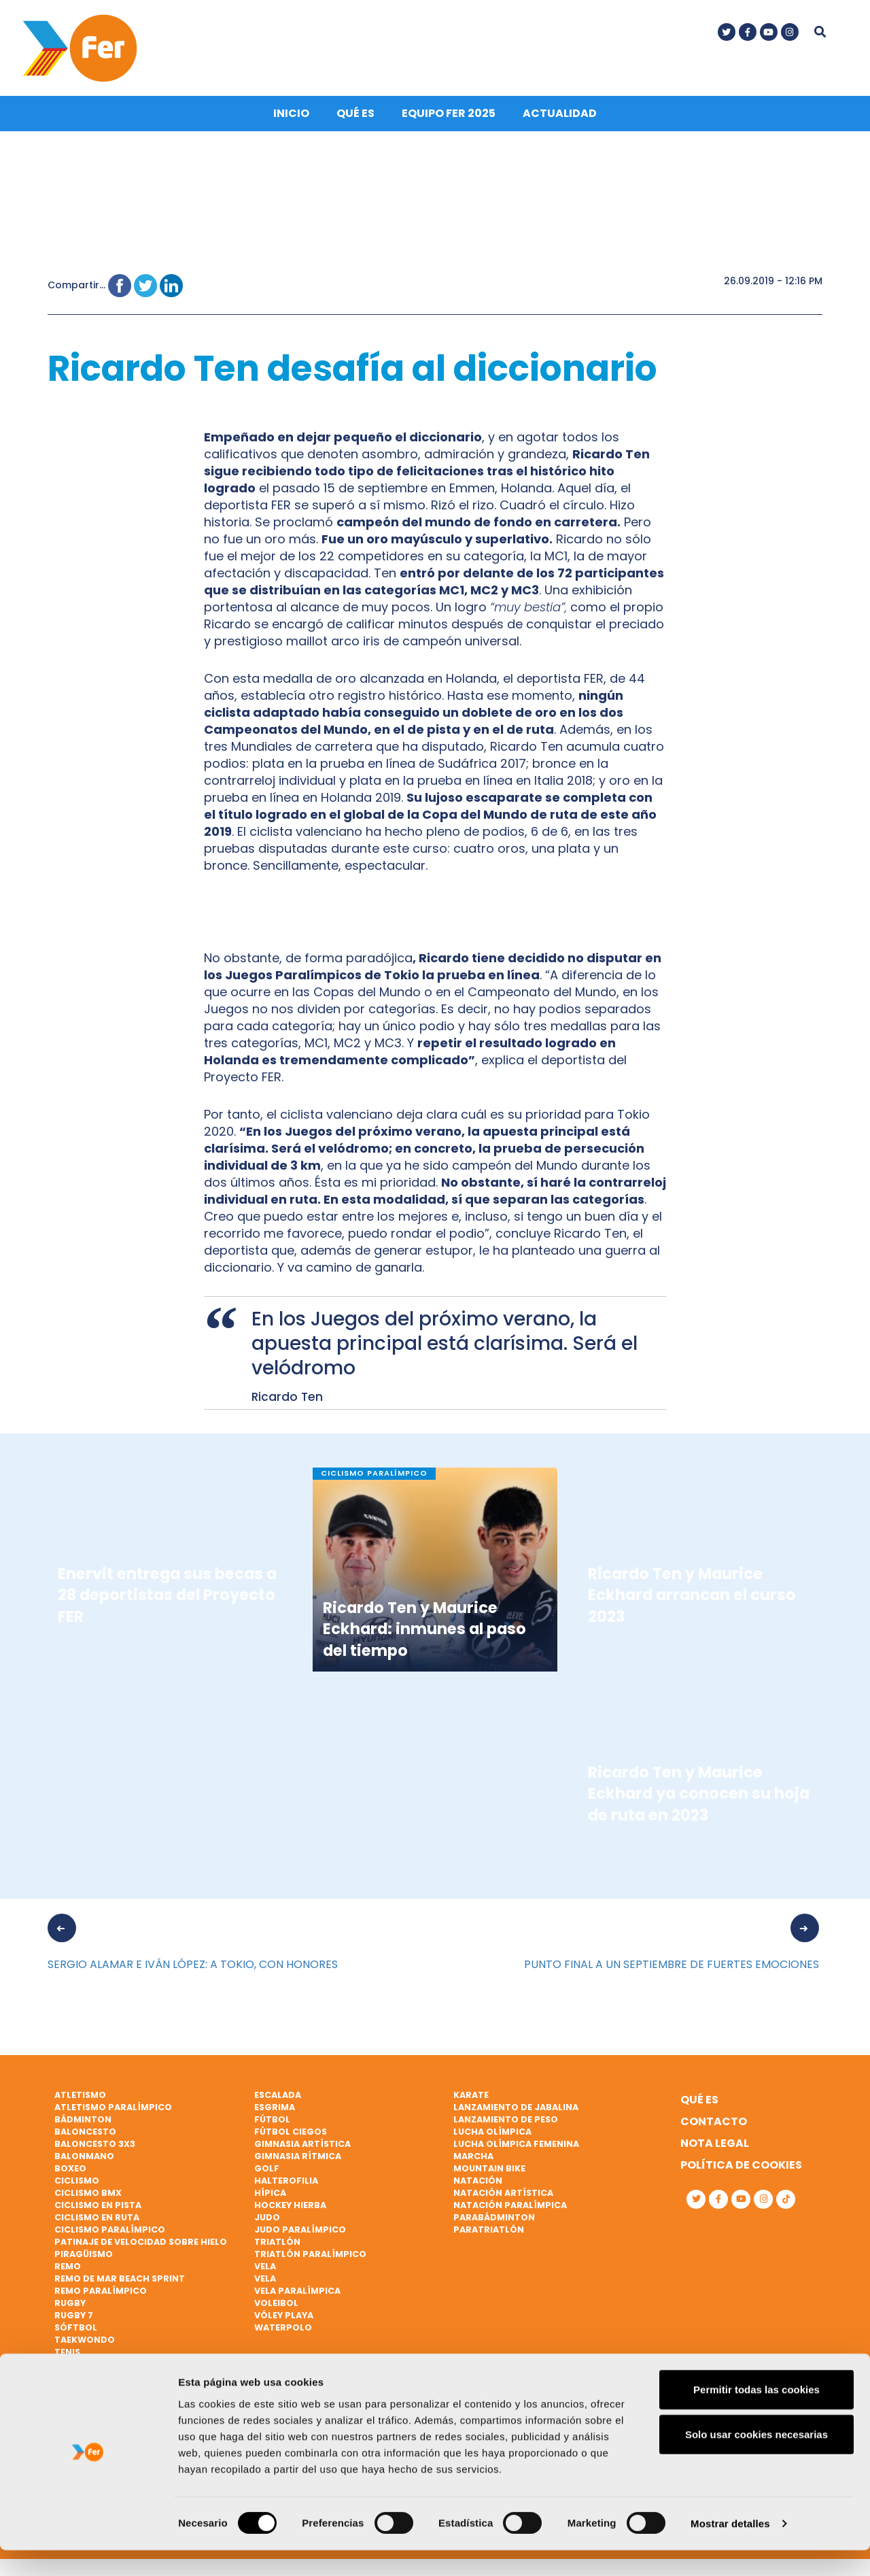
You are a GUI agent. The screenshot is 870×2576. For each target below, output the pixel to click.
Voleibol (276, 2305)
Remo (67, 2269)
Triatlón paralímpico (310, 2257)
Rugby (70, 2305)
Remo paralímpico (100, 2293)
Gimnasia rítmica (297, 2159)
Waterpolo (283, 2330)
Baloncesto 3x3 (94, 2147)
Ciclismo (76, 2183)
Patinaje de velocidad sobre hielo (140, 2244)
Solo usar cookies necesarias (756, 2460)
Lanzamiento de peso (505, 2123)
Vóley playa (283, 2318)
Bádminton (82, 2123)
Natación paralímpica (510, 2208)
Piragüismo (83, 2257)
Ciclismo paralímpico (109, 2232)
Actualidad (560, 116)
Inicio (291, 116)
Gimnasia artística (302, 2147)
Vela (265, 2269)
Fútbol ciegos (290, 2135)
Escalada (277, 2098)
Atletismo (80, 2098)
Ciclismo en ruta (96, 2220)
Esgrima (274, 2110)
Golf (266, 2171)
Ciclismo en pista (97, 2208)
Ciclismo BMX (88, 2195)
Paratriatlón (488, 2232)
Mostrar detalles (730, 2549)
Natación (477, 2183)
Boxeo (70, 2171)
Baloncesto (85, 2135)
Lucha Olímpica (492, 2135)
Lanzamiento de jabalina (515, 2110)
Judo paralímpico (300, 2232)
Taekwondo (84, 2342)
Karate (471, 2098)
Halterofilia (286, 2183)
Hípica (270, 2195)
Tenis (67, 2354)
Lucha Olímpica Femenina (516, 2147)
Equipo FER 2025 (448, 116)
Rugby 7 (73, 2318)
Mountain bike (489, 2171)
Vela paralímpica (297, 2293)
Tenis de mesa (87, 2367)
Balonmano (84, 2159)
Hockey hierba (290, 2208)
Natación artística (503, 2195)
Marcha (473, 2159)
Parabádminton (494, 2220)
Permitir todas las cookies (756, 2415)
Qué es (355, 116)
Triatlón (277, 2244)
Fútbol (272, 2123)
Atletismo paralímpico (113, 2110)
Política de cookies (741, 2168)
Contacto (713, 2125)
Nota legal (714, 2146)
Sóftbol (75, 2330)
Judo (267, 2220)
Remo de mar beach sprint (119, 2281)
